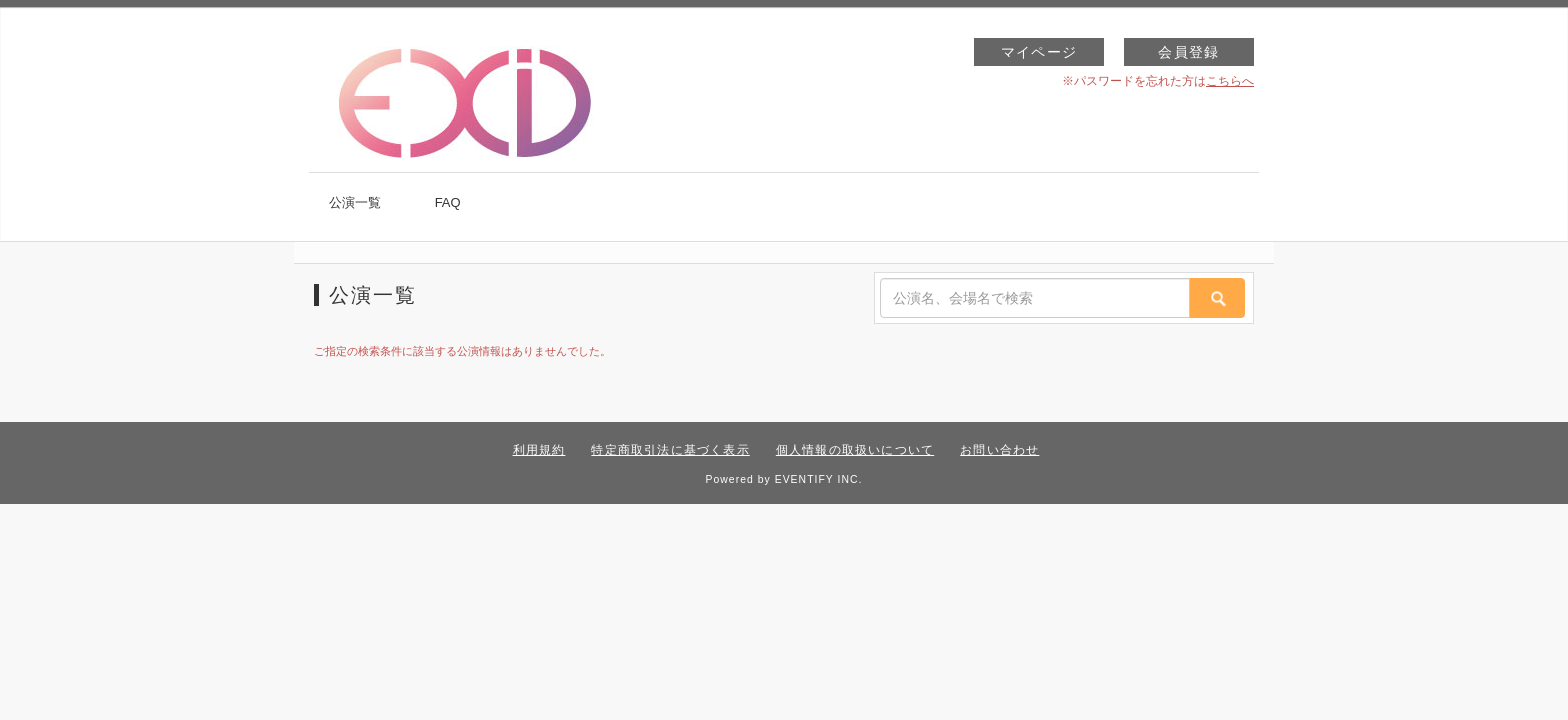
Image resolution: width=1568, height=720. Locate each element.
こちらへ (1230, 81)
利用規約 (539, 450)
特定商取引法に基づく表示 (670, 450)
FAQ (448, 202)
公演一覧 (355, 202)
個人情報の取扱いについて (855, 450)
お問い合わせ (999, 450)
